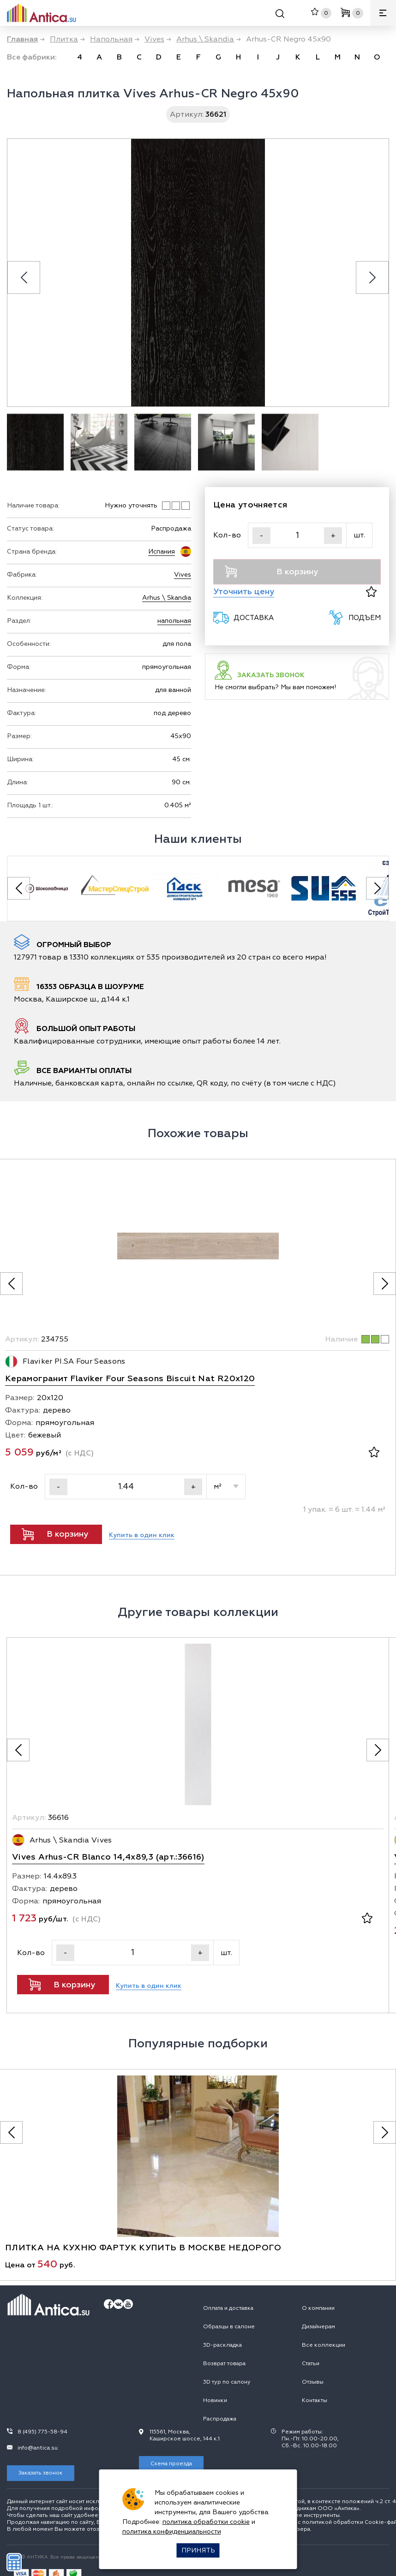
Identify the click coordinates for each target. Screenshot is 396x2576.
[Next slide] (372, 277)
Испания (161, 551)
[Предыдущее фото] (11, 1283)
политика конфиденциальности (171, 2531)
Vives (182, 574)
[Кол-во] (297, 535)
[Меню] (383, 13)
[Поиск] (280, 15)
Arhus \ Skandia (166, 598)
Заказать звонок (40, 2472)
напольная (174, 621)
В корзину (271, 572)
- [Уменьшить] (261, 535)
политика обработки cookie (206, 2522)
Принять (198, 2550)
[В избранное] (371, 591)
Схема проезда (171, 2463)
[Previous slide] (23, 277)
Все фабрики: (32, 57)
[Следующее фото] (384, 1283)
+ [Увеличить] (333, 535)
